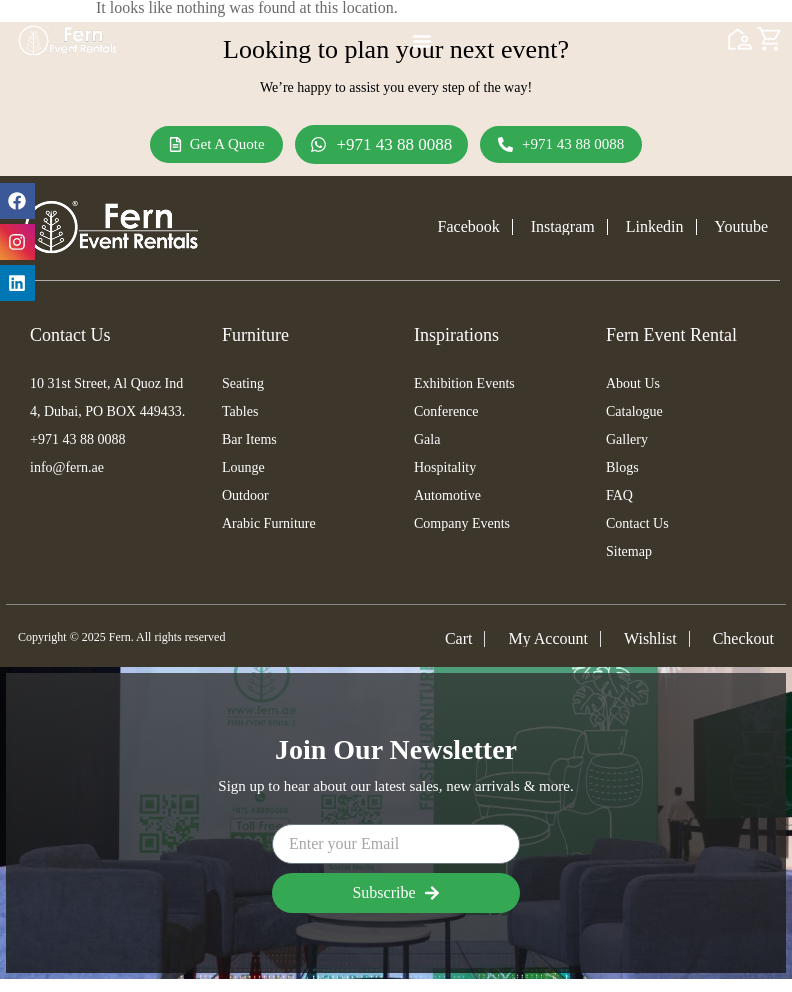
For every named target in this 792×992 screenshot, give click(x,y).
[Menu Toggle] (422, 41)
